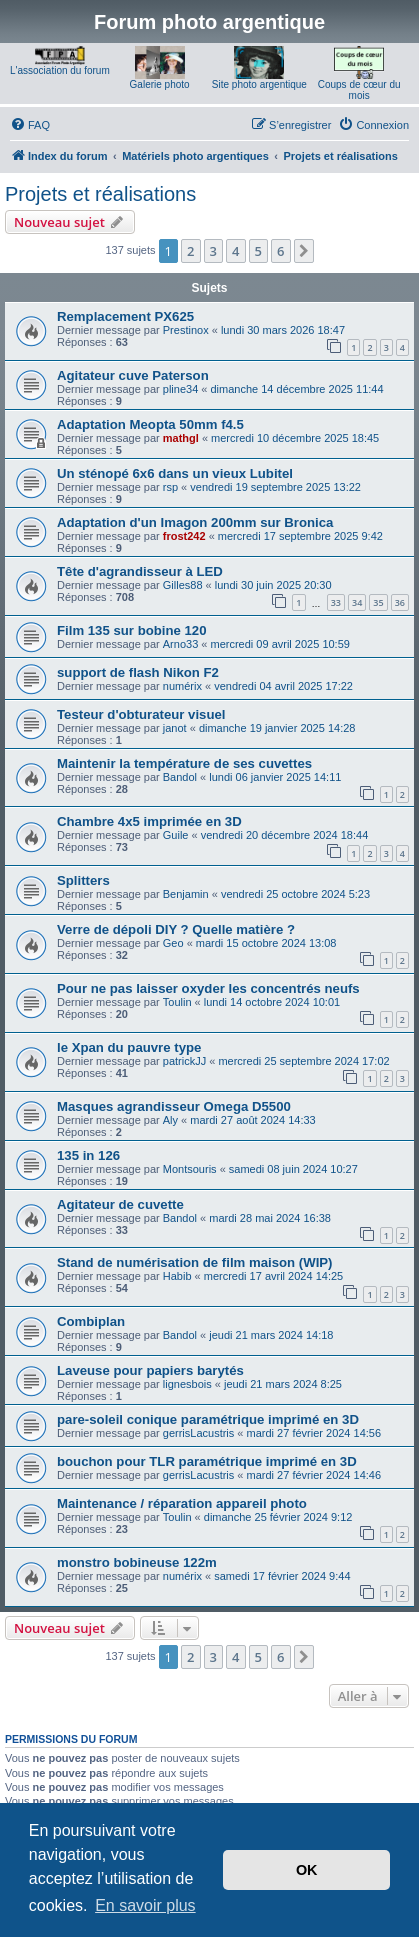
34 (357, 602)
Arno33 (180, 644)
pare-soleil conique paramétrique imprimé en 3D (208, 1419)
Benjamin (186, 894)
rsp (170, 487)
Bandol (180, 777)
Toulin (177, 1002)
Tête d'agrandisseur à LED (140, 571)
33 (336, 602)
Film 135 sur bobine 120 (132, 630)
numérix (182, 686)
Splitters (83, 880)
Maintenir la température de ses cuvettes (184, 763)
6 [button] (280, 251)
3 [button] (213, 251)
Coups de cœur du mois (359, 90)
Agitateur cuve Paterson (133, 375)
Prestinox (186, 330)
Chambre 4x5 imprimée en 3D (149, 821)
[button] (304, 251)
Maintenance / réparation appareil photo (182, 1503)
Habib (177, 1276)
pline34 (180, 389)
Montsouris (190, 1169)
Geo (173, 943)
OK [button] (307, 1870)
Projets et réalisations (100, 194)
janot (175, 728)
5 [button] (258, 251)
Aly (170, 1120)
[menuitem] (30, 125)
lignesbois (187, 1384)
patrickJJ (184, 1061)
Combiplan (91, 1321)
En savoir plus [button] (145, 1905)
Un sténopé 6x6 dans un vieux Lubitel (175, 473)
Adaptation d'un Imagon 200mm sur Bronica (195, 522)
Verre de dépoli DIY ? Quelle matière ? (176, 929)
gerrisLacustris (199, 1433)
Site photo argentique (259, 84)
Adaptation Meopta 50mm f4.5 (150, 424)
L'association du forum (60, 70)
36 (400, 602)
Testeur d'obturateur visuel (141, 714)
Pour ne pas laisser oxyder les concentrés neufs (208, 988)
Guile (176, 835)
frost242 (184, 536)
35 (378, 602)
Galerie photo (160, 84)
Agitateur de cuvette (120, 1204)
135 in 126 (88, 1155)
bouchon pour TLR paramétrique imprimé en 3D (207, 1461)
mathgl (181, 438)
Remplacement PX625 (125, 316)
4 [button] (235, 251)
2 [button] (190, 251)
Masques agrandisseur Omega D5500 (174, 1106)
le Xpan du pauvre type (129, 1047)
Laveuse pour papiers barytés (150, 1370)
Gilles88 (183, 585)
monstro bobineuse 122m (137, 1562)
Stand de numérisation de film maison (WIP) (195, 1262)
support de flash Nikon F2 (138, 672)
